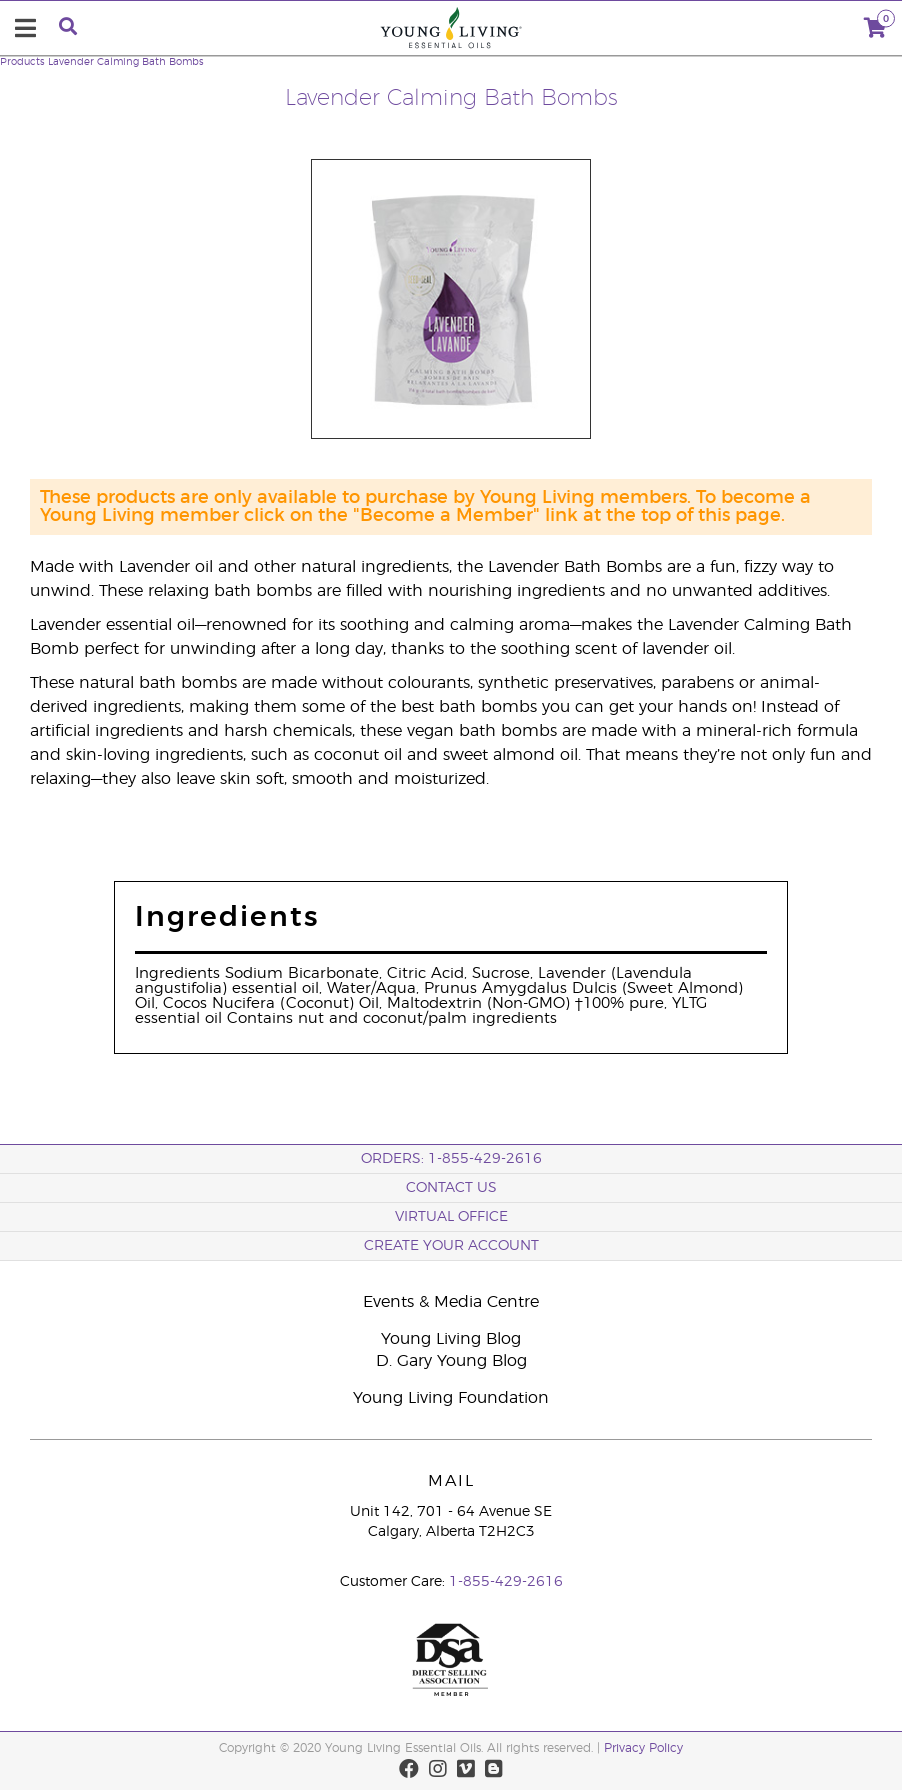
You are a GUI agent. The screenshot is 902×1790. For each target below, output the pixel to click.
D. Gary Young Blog (451, 1361)
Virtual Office (451, 1217)
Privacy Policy (643, 1748)
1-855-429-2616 (506, 1582)
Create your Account (451, 1246)
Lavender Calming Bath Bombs (126, 62)
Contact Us (451, 1188)
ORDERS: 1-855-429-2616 (451, 1159)
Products (22, 62)
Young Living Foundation (451, 1398)
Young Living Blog (451, 1339)
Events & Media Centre (451, 1302)
